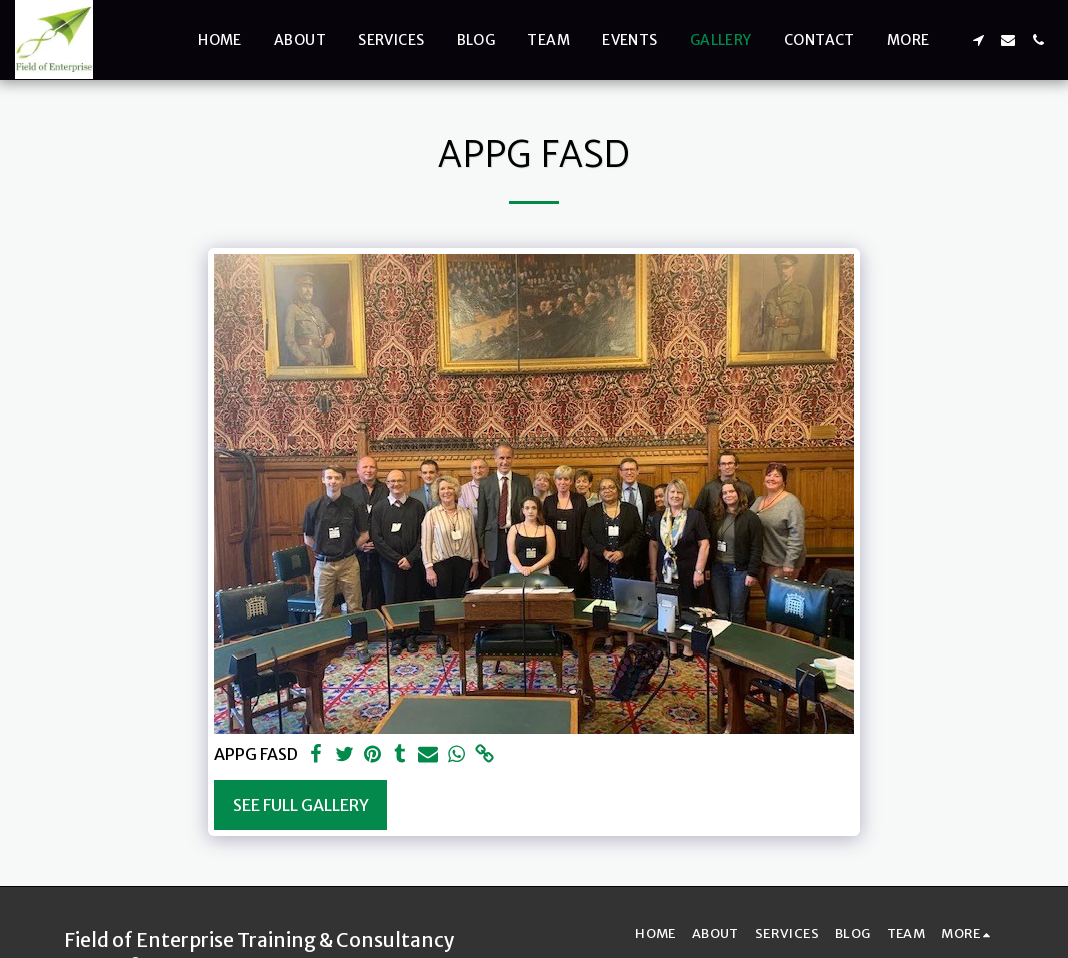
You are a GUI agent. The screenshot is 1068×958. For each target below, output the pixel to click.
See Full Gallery (301, 805)
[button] (978, 40)
